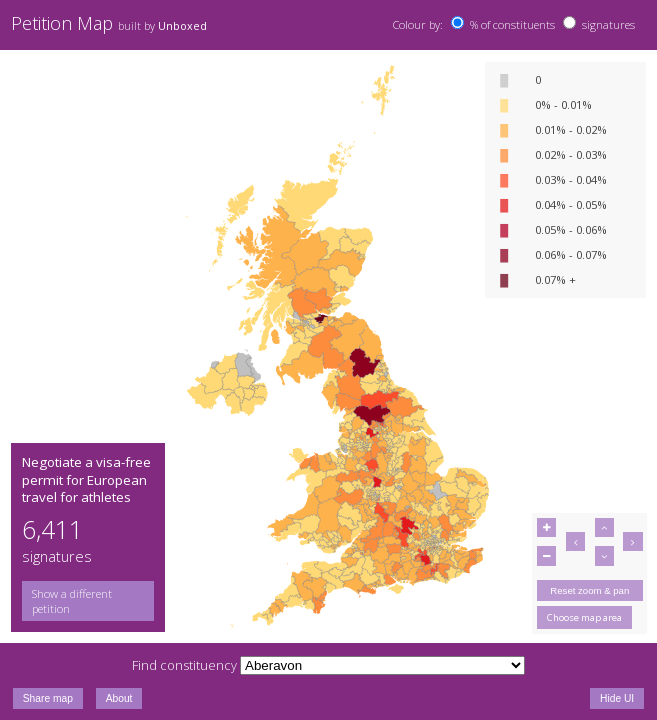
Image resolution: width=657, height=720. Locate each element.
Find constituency (184, 665)
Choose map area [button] (584, 617)
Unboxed (182, 26)
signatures (608, 24)
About (119, 698)
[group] (87, 601)
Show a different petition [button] (72, 601)
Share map (48, 698)
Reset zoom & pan (589, 590)
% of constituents (512, 24)
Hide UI (617, 698)
